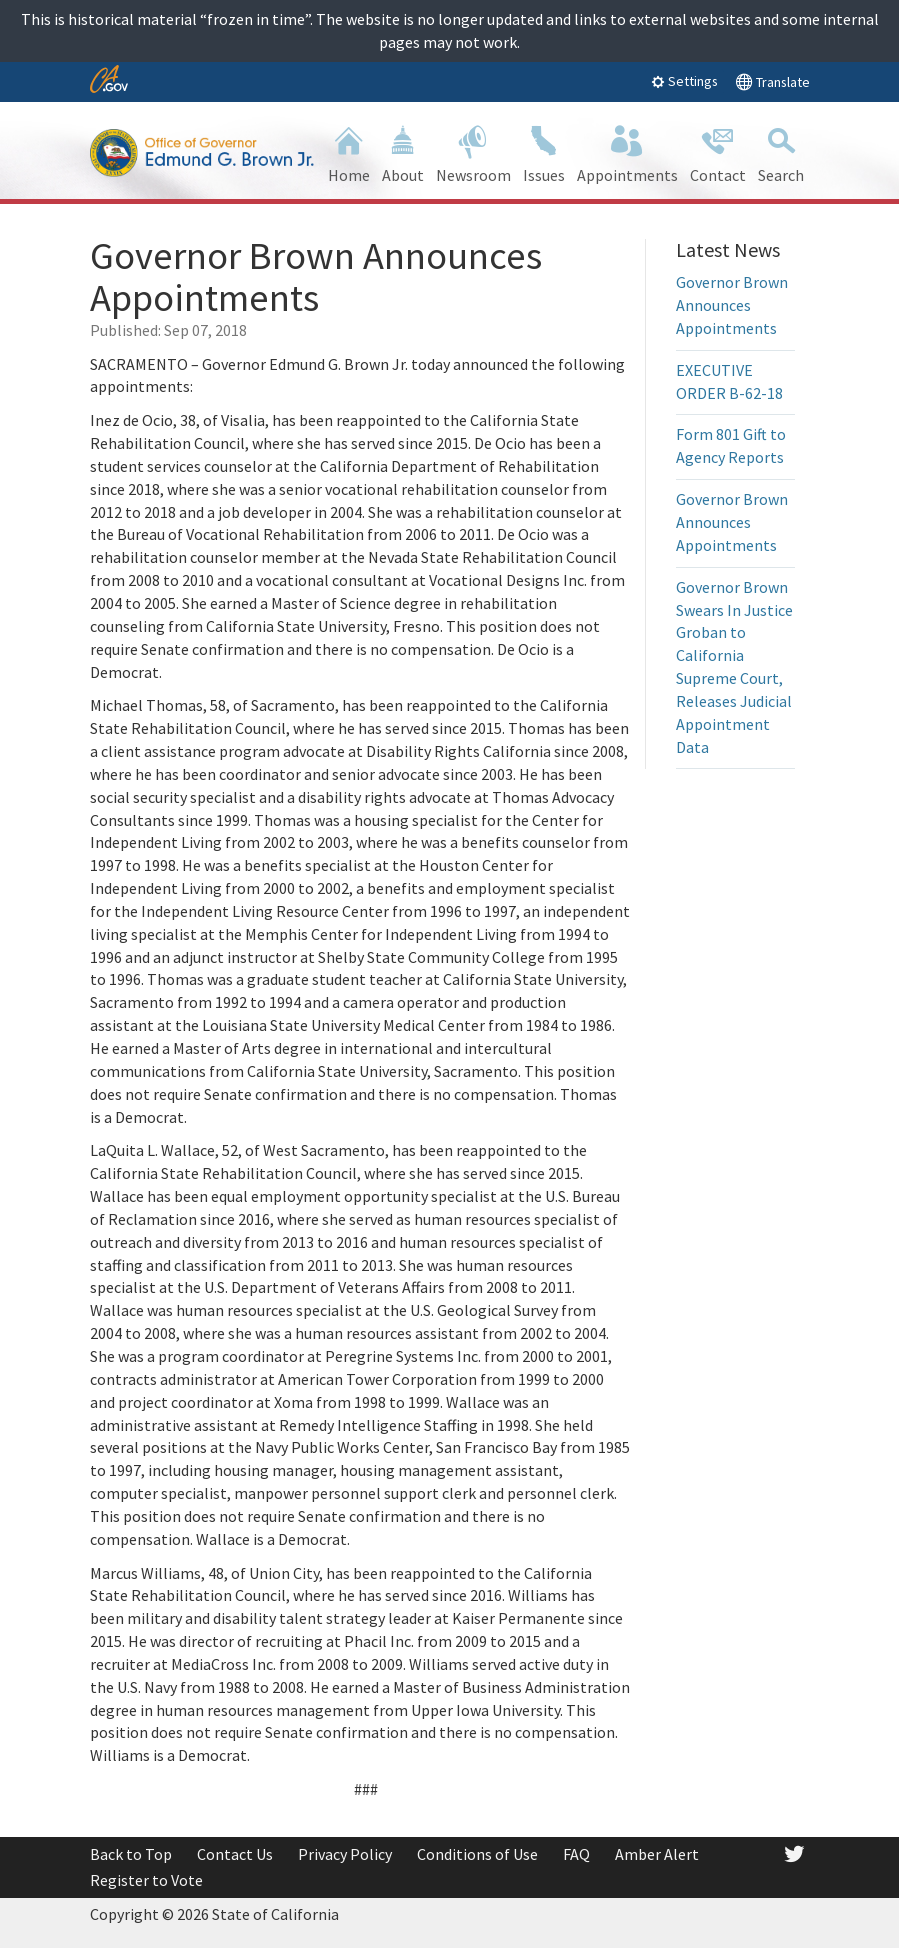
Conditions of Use (477, 1854)
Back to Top (131, 1854)
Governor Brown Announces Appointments (732, 305)
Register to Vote (146, 1880)
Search (781, 152)
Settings (684, 81)
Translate (772, 81)
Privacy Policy (345, 1854)
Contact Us (235, 1854)
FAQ (576, 1854)
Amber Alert (657, 1854)
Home (349, 152)
